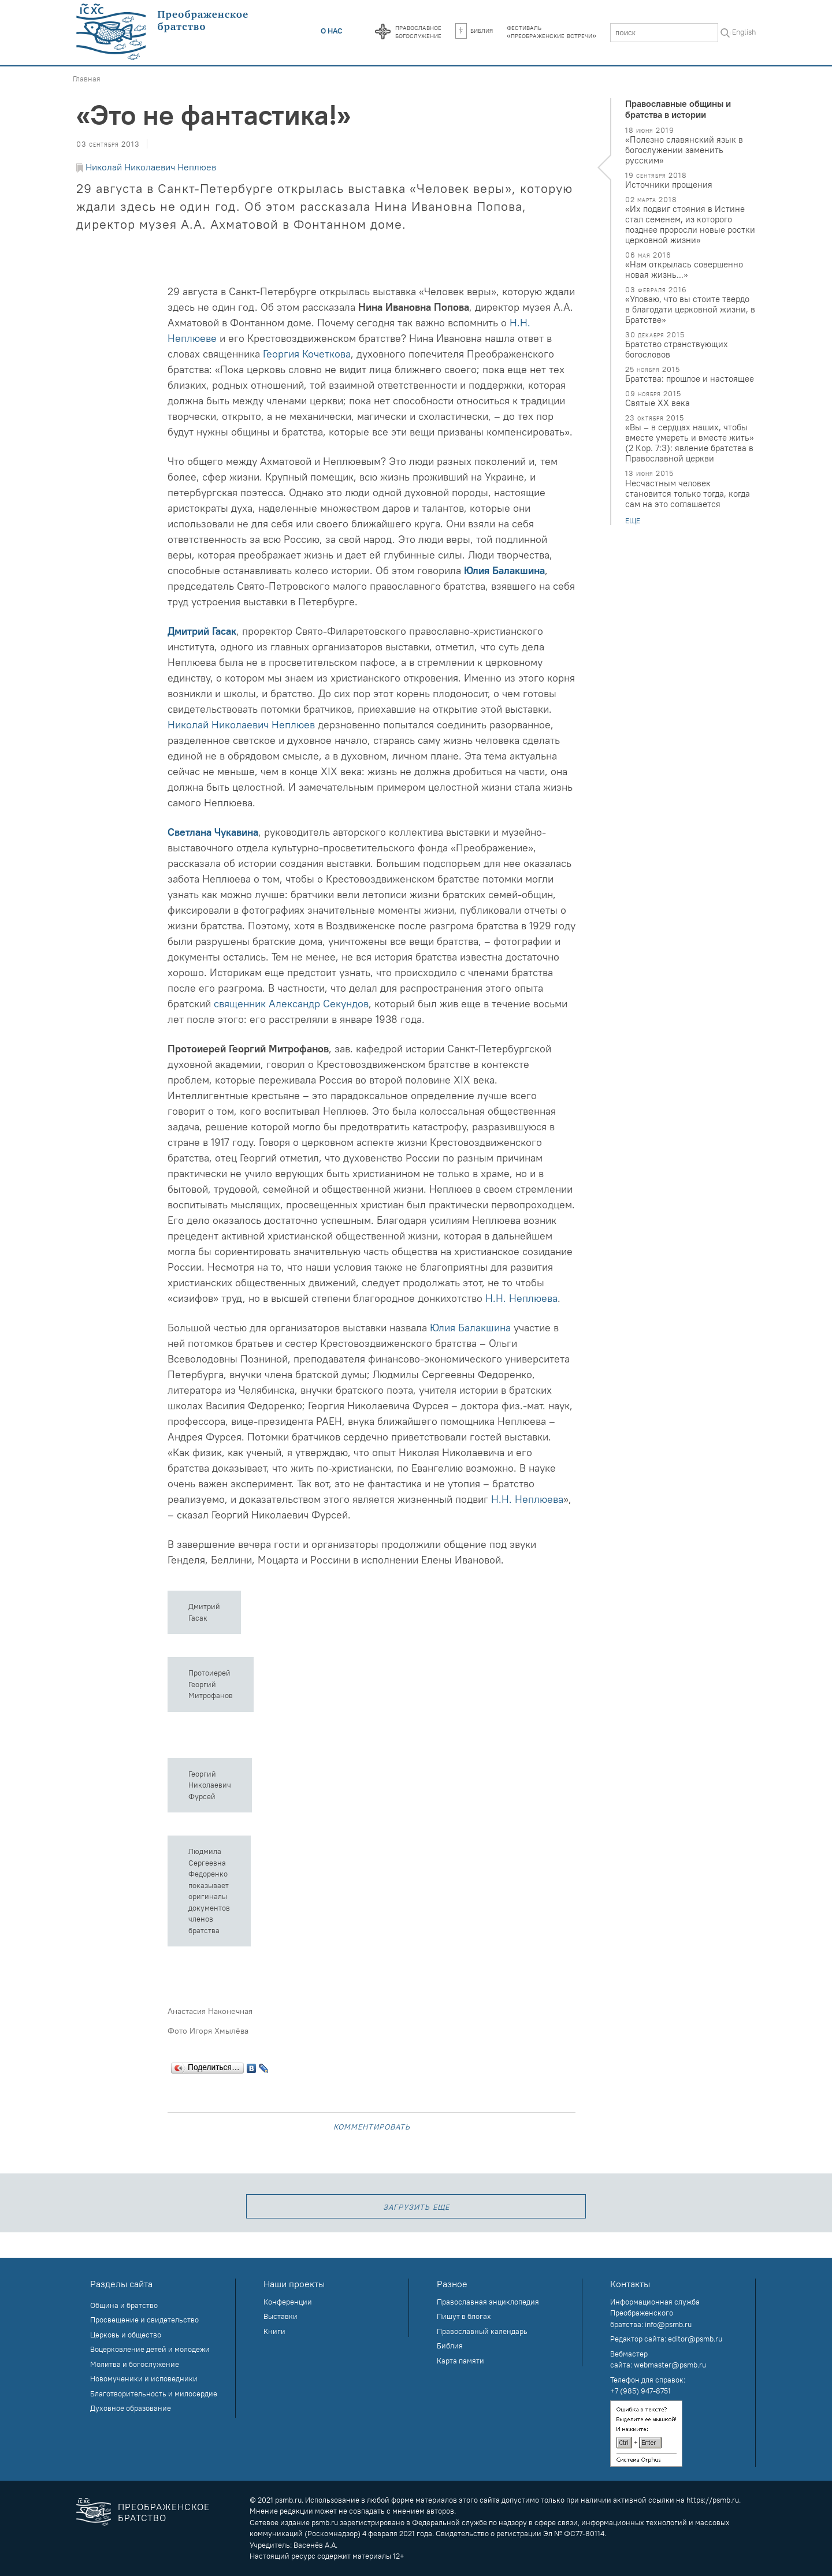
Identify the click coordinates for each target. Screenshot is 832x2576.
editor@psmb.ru (695, 2338)
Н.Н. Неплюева (521, 1298)
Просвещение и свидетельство (144, 2319)
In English (740, 31)
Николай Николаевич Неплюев (151, 167)
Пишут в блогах (464, 2316)
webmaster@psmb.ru (670, 2364)
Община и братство (124, 2305)
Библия (474, 30)
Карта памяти (460, 2360)
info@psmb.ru (668, 2324)
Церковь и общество (125, 2334)
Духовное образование (130, 2408)
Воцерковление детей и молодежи (150, 2349)
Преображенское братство (164, 2512)
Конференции (287, 2301)
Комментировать (371, 2125)
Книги (274, 2331)
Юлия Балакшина (504, 570)
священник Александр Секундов (291, 1003)
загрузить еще (416, 2206)
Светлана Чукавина (213, 832)
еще (632, 520)
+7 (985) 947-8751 (640, 2390)
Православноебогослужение (418, 31)
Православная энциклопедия (488, 2301)
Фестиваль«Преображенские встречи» (551, 31)
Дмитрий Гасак (202, 631)
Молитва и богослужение (134, 2364)
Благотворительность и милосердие (153, 2393)
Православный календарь (482, 2331)
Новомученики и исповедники (144, 2378)
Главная (87, 78)
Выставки (280, 2316)
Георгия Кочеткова (307, 353)
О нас (332, 30)
